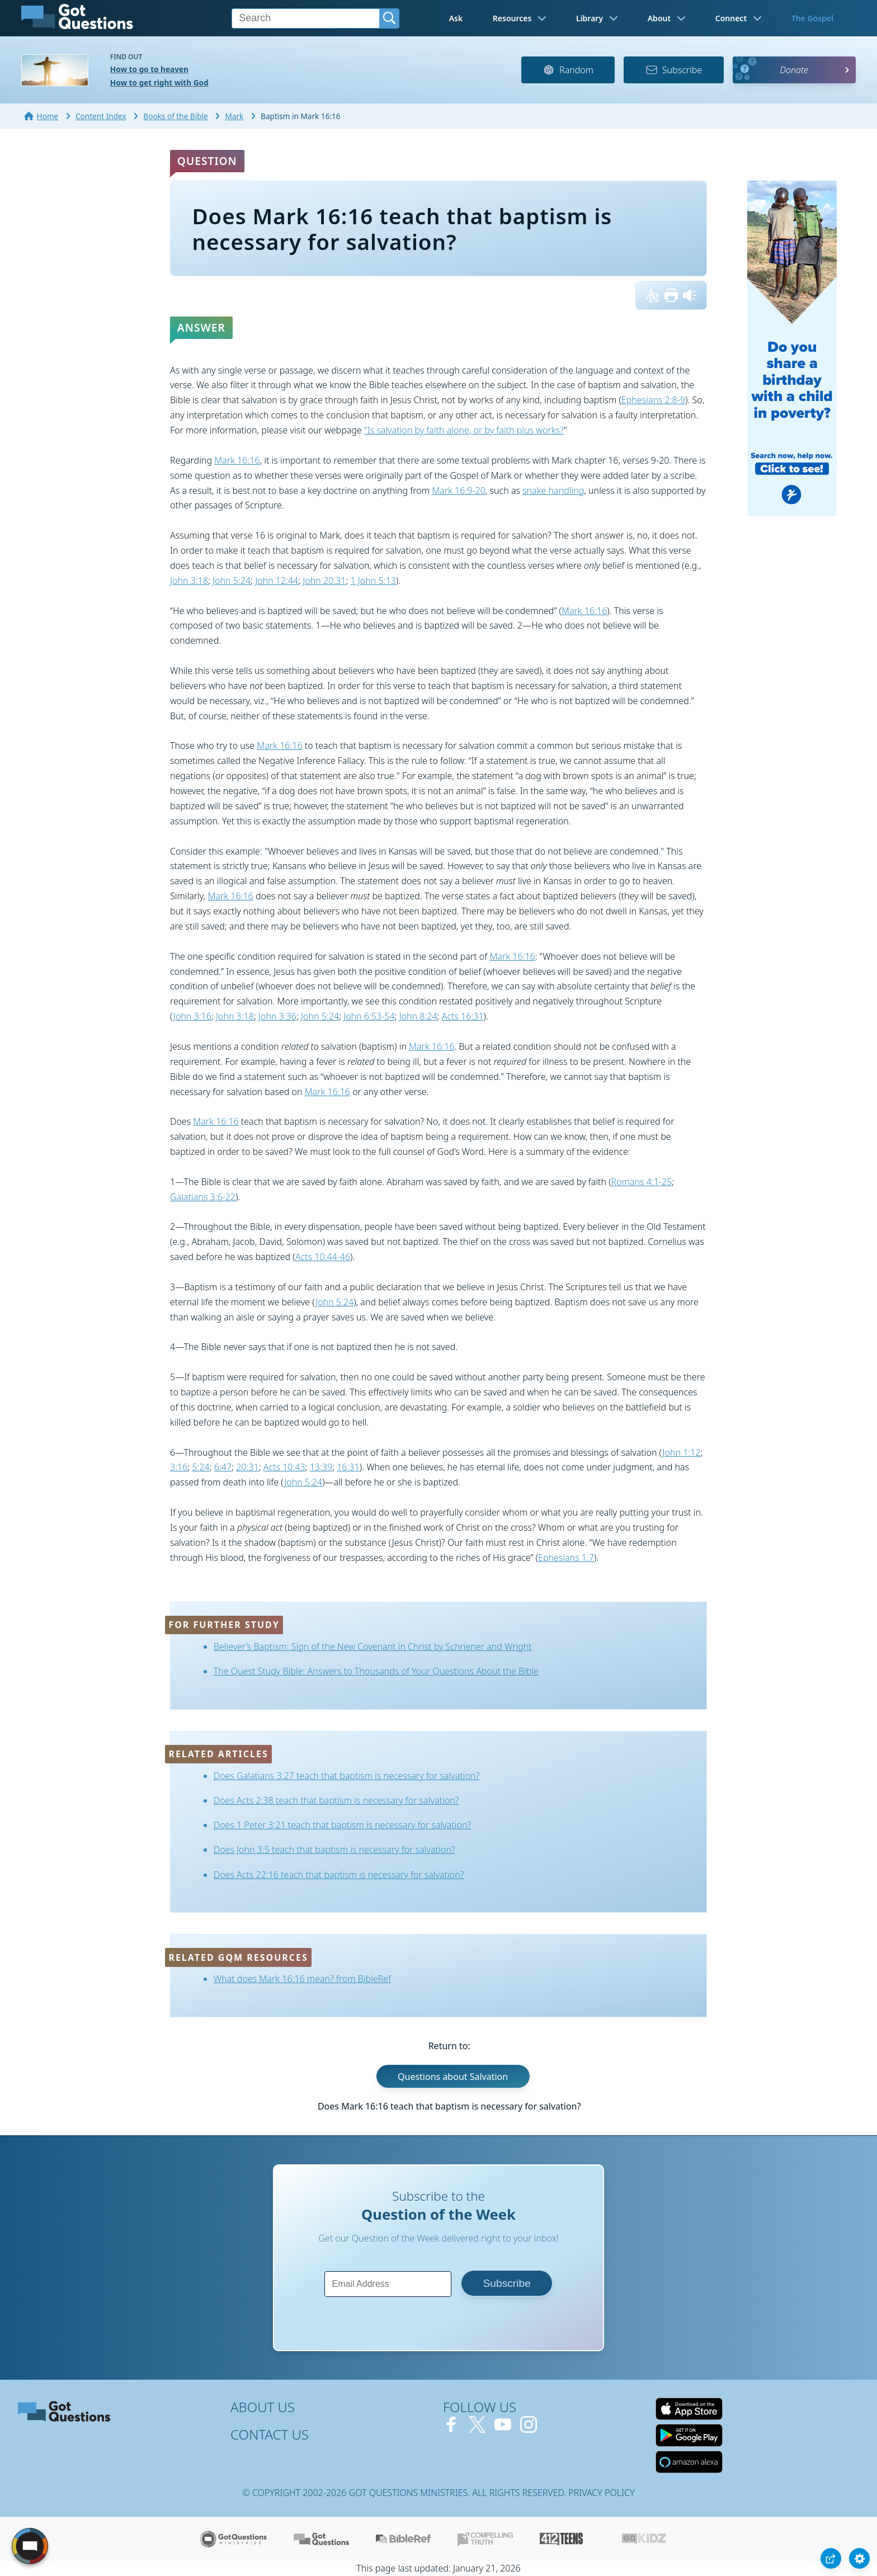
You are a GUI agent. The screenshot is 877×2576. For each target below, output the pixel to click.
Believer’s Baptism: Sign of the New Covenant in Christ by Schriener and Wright (373, 1646)
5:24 (200, 1467)
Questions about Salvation (453, 2076)
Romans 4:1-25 (641, 1182)
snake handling (553, 490)
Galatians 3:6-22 (202, 1197)
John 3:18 (189, 580)
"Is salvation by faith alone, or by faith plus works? (464, 430)
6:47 (223, 1467)
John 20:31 (324, 580)
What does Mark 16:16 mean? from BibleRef (302, 1979)
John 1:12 (681, 1452)
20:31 (247, 1467)
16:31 (348, 1467)
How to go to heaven (149, 69)
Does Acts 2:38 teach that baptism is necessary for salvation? (336, 1800)
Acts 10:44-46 (322, 1257)
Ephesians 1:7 (566, 1557)
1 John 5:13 (373, 580)
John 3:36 (277, 1016)
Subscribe (673, 70)
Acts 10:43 (284, 1467)
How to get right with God (159, 82)
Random (568, 70)
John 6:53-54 (368, 1016)
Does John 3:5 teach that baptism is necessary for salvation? (334, 1849)
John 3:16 (192, 1016)
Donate (794, 70)
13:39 (321, 1467)
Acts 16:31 (463, 1016)
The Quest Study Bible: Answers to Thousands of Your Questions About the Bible (376, 1671)
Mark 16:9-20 (458, 490)
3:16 (178, 1467)
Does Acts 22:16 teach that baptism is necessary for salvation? (339, 1875)
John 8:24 (418, 1016)
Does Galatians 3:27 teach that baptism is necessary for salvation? (347, 1776)
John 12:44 (276, 580)
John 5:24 (232, 580)
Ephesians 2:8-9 (653, 400)
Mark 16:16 (237, 460)
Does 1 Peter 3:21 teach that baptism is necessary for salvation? (342, 1825)
